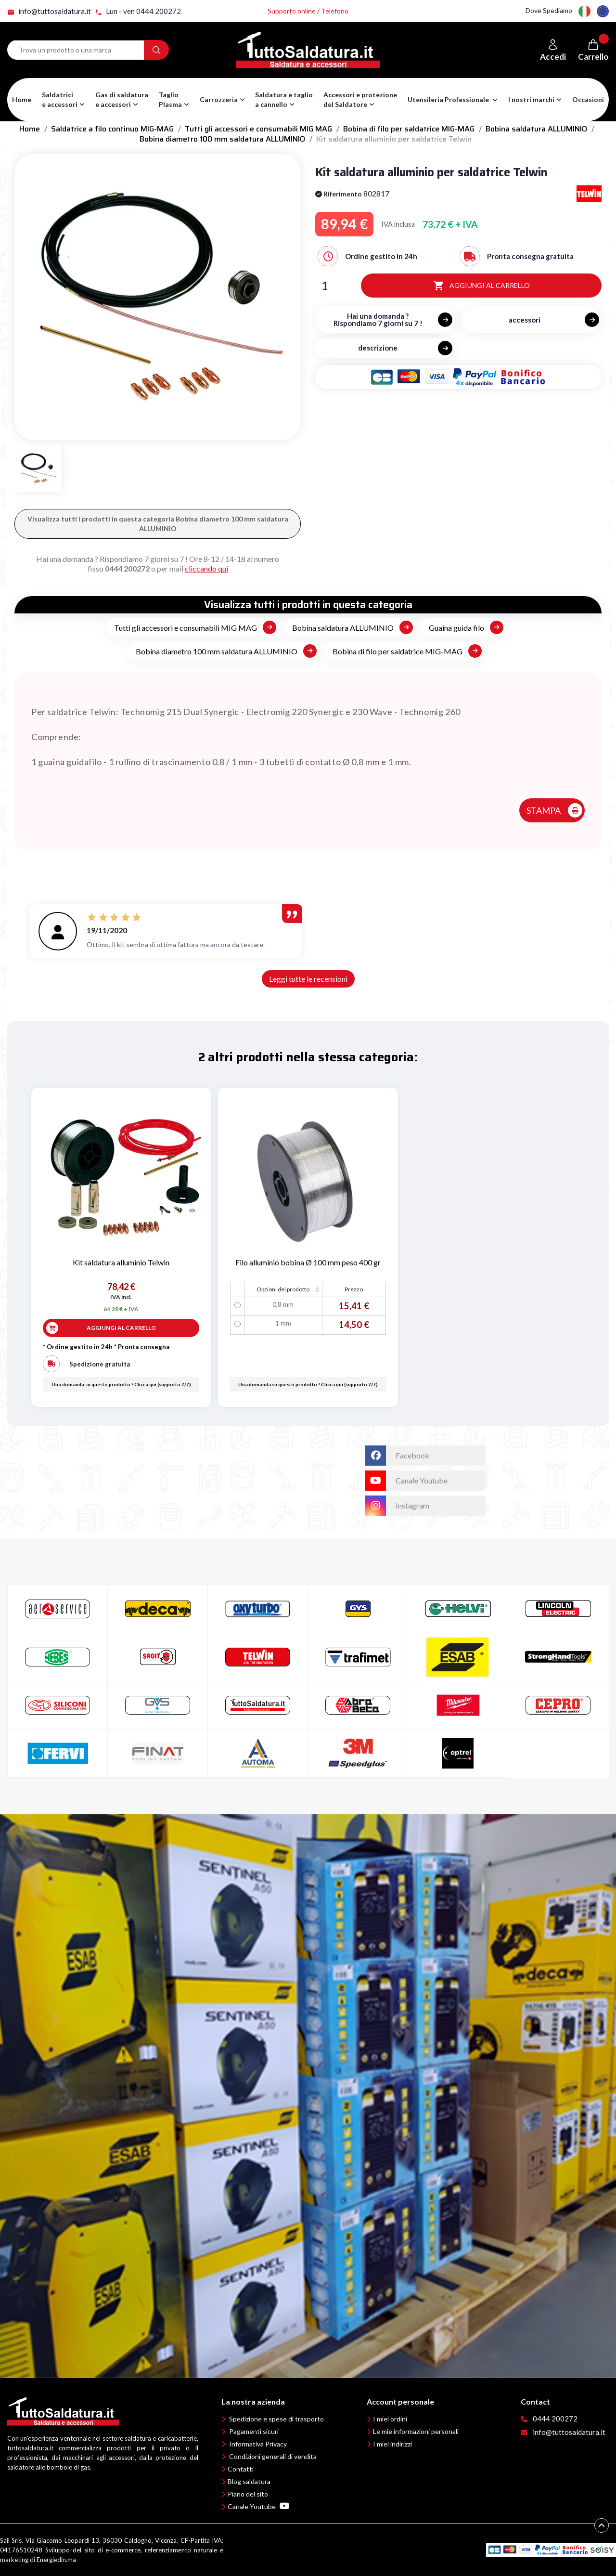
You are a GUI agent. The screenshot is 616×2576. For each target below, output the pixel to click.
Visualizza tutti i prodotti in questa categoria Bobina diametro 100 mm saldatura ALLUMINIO (157, 524)
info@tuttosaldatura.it (49, 11)
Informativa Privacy (258, 2444)
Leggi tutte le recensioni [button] (308, 978)
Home (21, 99)
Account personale (400, 2401)
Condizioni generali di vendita (273, 2456)
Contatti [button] (241, 2469)
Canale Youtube (258, 2506)
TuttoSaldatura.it (323, 1450)
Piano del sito (248, 2494)
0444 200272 (127, 568)
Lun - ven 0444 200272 (138, 11)
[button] (121, 99)
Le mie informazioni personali (416, 2431)
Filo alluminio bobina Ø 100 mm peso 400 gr (308, 1262)
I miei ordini (390, 2419)
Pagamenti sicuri (254, 2431)
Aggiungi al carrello (481, 286)
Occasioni (588, 99)
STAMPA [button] (543, 810)
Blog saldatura (249, 2481)
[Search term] (75, 50)
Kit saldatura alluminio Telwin (121, 1262)
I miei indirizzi (392, 2444)
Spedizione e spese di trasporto (276, 2419)
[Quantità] (324, 285)
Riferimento (338, 194)
